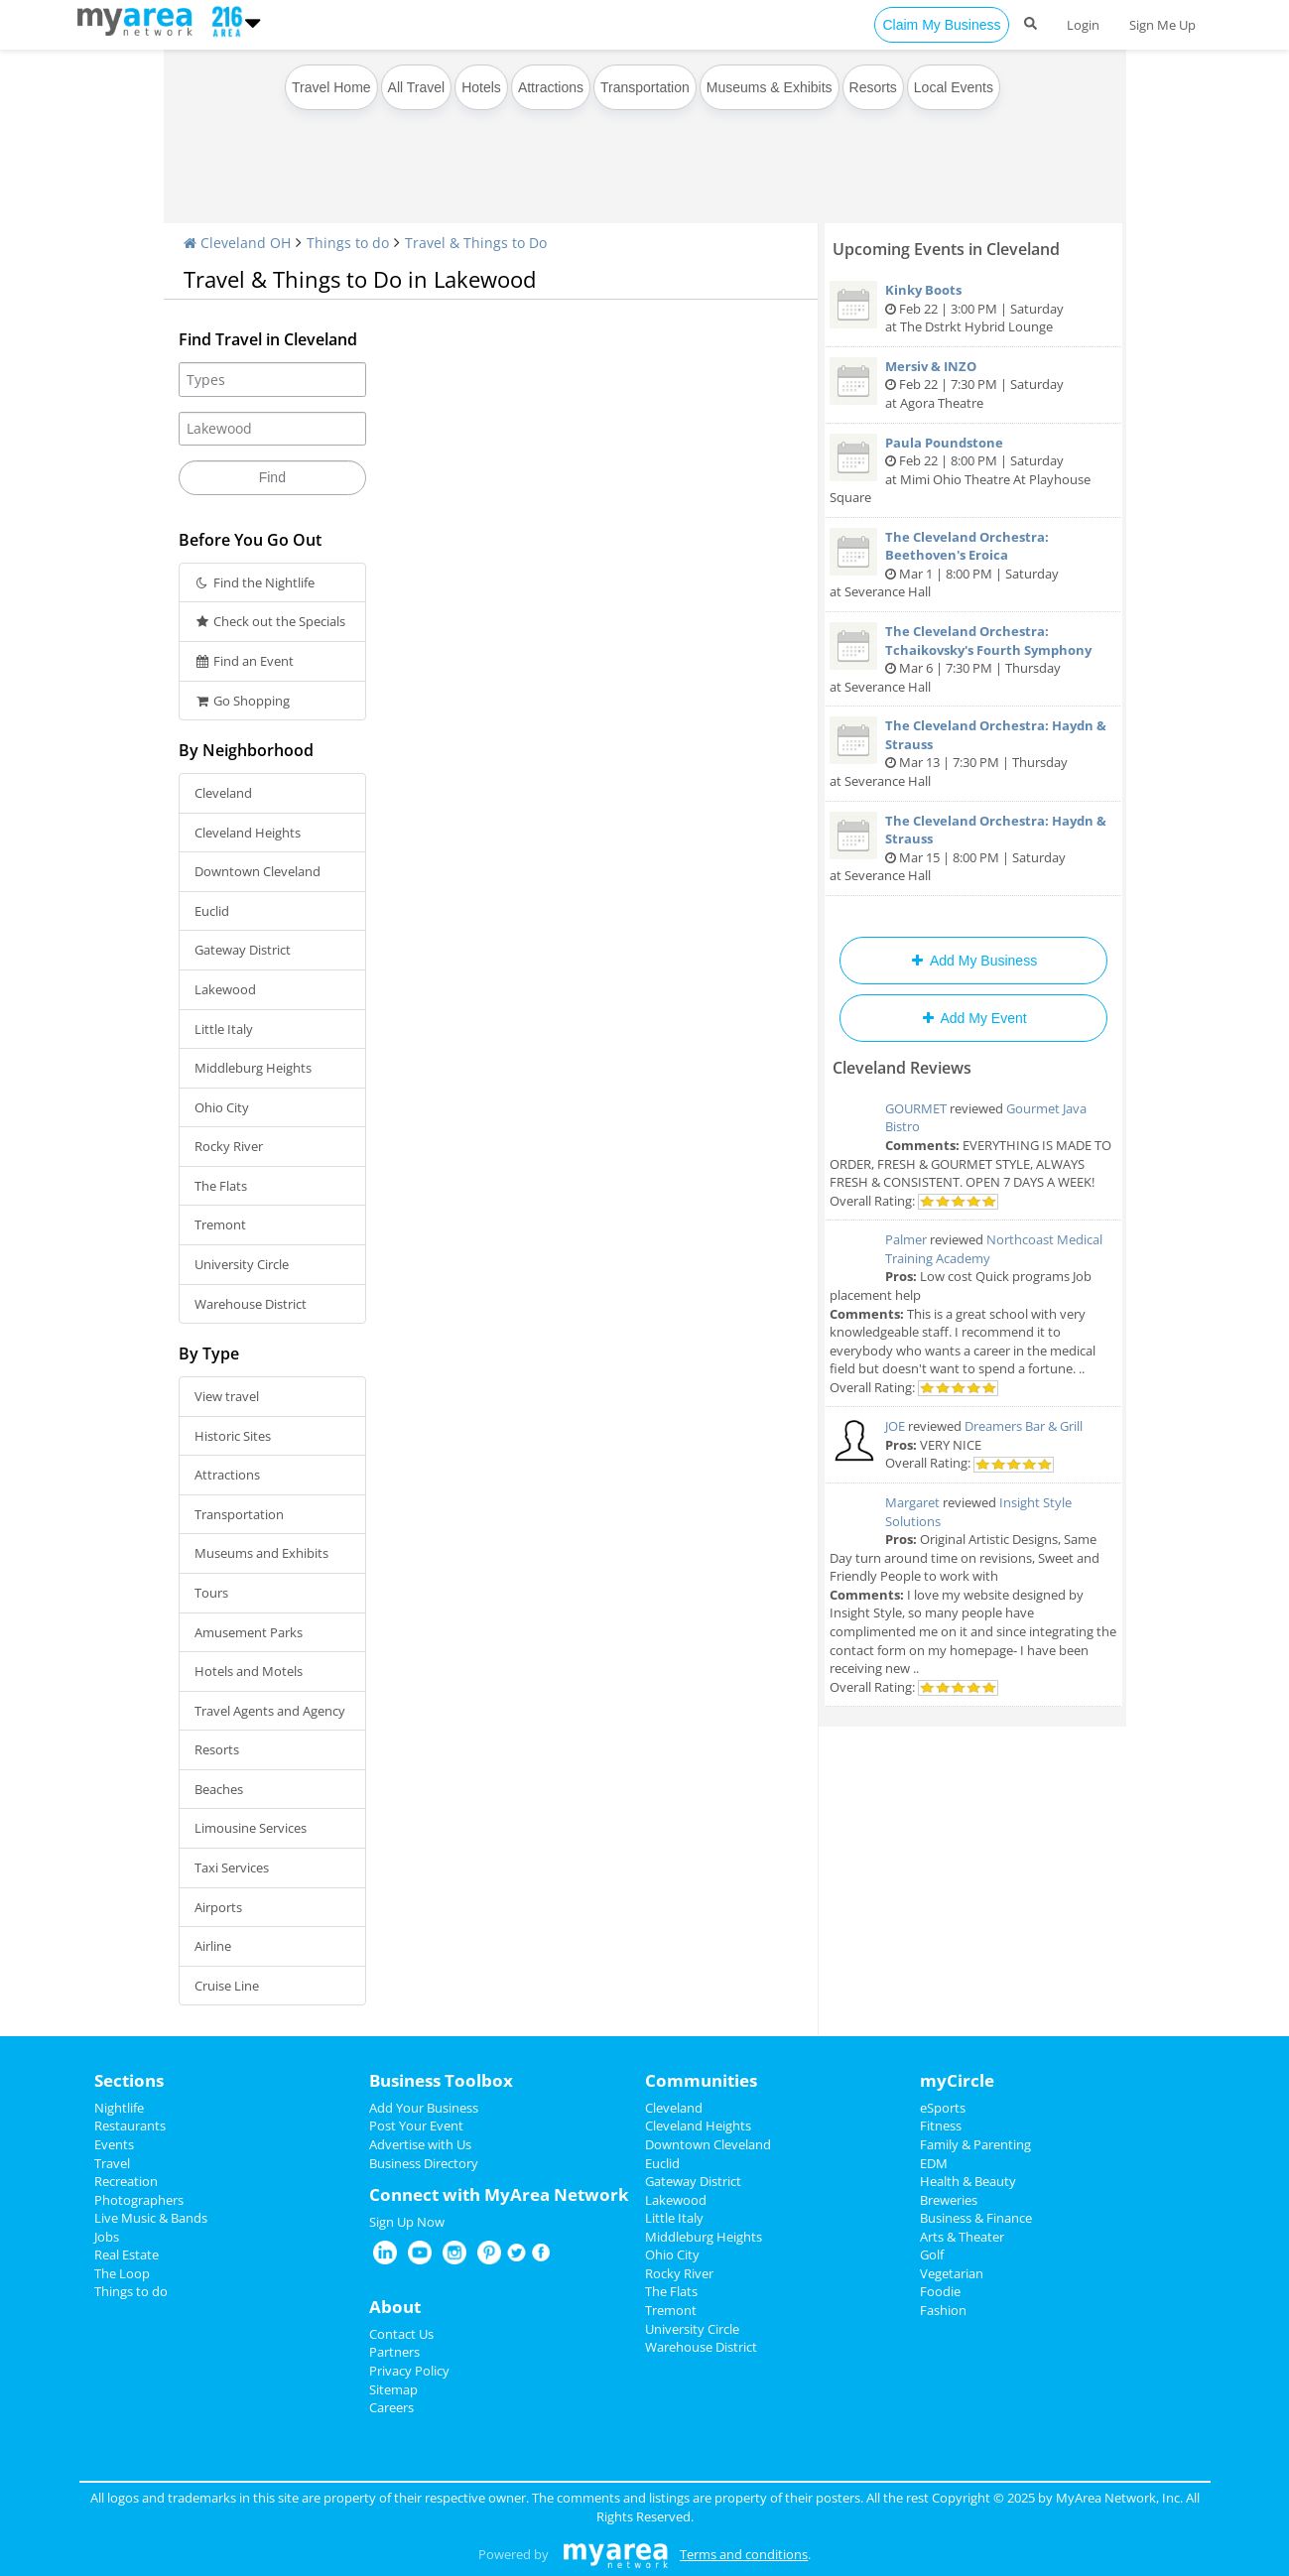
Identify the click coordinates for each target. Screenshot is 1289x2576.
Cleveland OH (237, 242)
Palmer (906, 1239)
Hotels (481, 87)
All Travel (417, 87)
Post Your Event (416, 2125)
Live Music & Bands (150, 2218)
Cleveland (223, 793)
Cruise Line (226, 1986)
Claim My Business (941, 25)
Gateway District (242, 950)
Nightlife (119, 2108)
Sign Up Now (407, 2222)
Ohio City (221, 1107)
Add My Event (972, 1018)
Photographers (139, 2200)
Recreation (126, 2181)
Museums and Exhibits (261, 1553)
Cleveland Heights (247, 832)
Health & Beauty (968, 2181)
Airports (218, 1907)
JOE (895, 1426)
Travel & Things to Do (476, 242)
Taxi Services (231, 1867)
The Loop (122, 2273)
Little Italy (223, 1029)
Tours (211, 1593)
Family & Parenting (975, 2144)
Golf (932, 2254)
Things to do (348, 242)
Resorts (873, 87)
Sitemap (393, 2389)
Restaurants (130, 2125)
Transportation (645, 87)
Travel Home (331, 87)
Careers (391, 2407)
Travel (112, 2163)
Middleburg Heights (253, 1068)
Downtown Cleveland (257, 871)
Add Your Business (423, 2108)
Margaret (912, 1502)
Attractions (550, 87)
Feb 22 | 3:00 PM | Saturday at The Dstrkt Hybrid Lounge (973, 308)
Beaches (218, 1789)
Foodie (940, 2291)
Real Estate (126, 2254)
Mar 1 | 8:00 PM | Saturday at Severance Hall (973, 564)
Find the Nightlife (255, 582)
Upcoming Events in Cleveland (946, 249)
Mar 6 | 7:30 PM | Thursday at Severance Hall (973, 659)
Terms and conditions (744, 2554)
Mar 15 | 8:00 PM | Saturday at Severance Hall (973, 848)
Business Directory (423, 2163)
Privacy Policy (409, 2371)
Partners (394, 2352)
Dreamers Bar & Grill (1024, 1426)
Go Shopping (242, 700)
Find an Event (244, 661)
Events (114, 2144)
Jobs (106, 2237)
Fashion (943, 2310)
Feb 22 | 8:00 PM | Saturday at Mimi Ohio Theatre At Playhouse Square (973, 470)
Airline (212, 1946)
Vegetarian (951, 2273)
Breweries (948, 2200)
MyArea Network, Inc (1118, 2498)
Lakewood (225, 989)
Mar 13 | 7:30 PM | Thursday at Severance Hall (973, 753)
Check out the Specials (270, 621)
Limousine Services (250, 1828)
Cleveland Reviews (902, 1068)
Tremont (220, 1224)
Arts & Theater (962, 2237)
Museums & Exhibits (770, 87)
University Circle (241, 1264)
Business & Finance (976, 2218)
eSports (943, 2108)
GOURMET (916, 1108)
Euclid (211, 911)
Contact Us (401, 2334)
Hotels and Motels (248, 1671)
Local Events (953, 87)
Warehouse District (250, 1304)
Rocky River (228, 1146)
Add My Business (973, 960)
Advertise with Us (420, 2144)
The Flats (220, 1186)
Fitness (941, 2125)
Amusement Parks (248, 1632)
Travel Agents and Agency (269, 1711)
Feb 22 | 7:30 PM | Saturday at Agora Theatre (973, 384)
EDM (934, 2163)
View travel (226, 1396)
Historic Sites (232, 1436)
